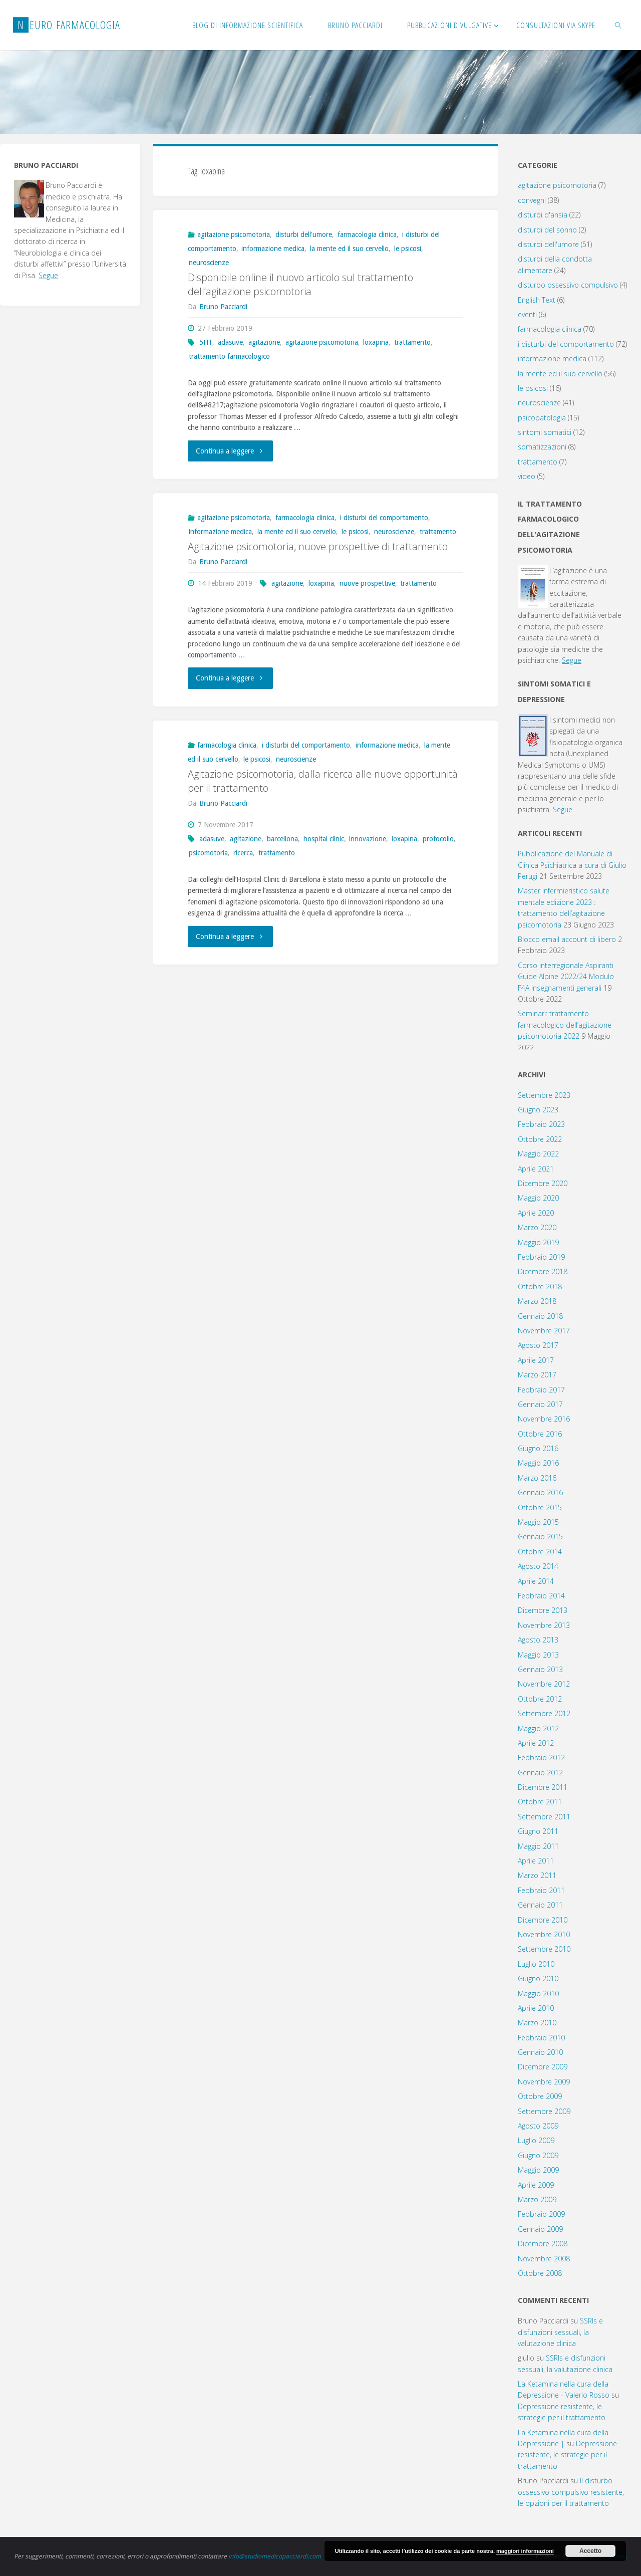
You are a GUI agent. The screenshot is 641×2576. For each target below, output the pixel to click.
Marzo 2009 (537, 2199)
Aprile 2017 (536, 1360)
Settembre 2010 (544, 1949)
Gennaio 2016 (540, 1492)
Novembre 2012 (544, 1684)
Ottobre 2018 (540, 1286)
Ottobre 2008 (540, 2273)
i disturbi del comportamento (384, 518)
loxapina (376, 342)
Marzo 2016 (537, 1478)
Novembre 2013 (544, 1625)
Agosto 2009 (538, 2126)
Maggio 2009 (538, 2170)
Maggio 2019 (538, 1242)
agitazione (264, 342)
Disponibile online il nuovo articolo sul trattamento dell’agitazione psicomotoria (300, 284)
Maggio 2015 (538, 1522)
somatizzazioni (542, 446)
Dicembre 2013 (542, 1610)
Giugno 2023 (538, 1109)
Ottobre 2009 (540, 2096)
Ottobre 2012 (540, 1699)
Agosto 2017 (538, 1345)
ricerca (243, 852)
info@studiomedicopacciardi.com (274, 2556)
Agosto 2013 (538, 1640)
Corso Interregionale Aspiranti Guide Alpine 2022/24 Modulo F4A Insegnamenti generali (566, 977)
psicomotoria (208, 852)
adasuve (230, 342)
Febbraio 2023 (541, 1124)
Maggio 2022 (538, 1153)
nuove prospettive (367, 583)
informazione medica (272, 249)
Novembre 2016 (544, 1419)
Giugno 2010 (538, 1978)
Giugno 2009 (538, 2155)
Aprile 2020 (536, 1213)
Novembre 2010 (544, 1934)
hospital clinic (323, 838)
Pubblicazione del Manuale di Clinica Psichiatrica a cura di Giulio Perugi (572, 865)
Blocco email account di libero (567, 939)
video (526, 476)
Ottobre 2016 (540, 1434)
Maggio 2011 (538, 1846)
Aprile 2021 (536, 1169)
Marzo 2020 (537, 1227)
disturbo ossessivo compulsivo (568, 285)
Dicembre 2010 (542, 1920)
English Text (536, 300)
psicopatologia (542, 417)
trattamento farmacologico (229, 356)
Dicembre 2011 (542, 1787)
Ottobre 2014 (540, 1551)
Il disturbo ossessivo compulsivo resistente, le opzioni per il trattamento (571, 2492)
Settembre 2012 (544, 1713)
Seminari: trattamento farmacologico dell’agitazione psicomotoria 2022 (564, 1025)
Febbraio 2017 (541, 1389)
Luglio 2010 (536, 1964)
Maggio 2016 (538, 1463)
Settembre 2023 (544, 1095)
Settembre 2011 (544, 1816)
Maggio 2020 (538, 1198)
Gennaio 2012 (540, 1772)
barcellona (282, 838)
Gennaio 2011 (540, 1905)
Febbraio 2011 (541, 1890)
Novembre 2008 (544, 2258)
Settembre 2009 (544, 2111)
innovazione (367, 838)
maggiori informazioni (525, 2551)
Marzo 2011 (537, 1875)
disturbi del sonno (547, 230)
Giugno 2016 (538, 1448)
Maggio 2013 (538, 1655)
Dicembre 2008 (542, 2243)
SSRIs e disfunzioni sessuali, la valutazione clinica (560, 2332)
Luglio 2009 (536, 2140)
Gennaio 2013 (540, 1669)
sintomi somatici (544, 432)
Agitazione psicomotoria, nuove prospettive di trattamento (318, 546)
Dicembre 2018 (542, 1271)
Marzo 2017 (537, 1374)
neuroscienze (209, 263)
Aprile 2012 (536, 1743)
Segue (48, 275)
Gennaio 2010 (540, 2052)
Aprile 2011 (536, 1860)
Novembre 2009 (544, 2081)
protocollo (438, 838)
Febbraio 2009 (541, 2214)
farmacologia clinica (367, 234)
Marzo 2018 (537, 1301)
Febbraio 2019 (541, 1257)
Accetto (590, 2550)
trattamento (412, 342)
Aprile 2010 (536, 2008)
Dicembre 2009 (542, 2066)
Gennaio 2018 (540, 1316)
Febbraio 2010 (541, 2037)
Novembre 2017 (544, 1330)
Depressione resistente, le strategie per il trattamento (567, 2455)
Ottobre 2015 (540, 1507)
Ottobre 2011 (540, 1801)
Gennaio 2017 (540, 1404)
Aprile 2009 (536, 2185)
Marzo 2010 (537, 2022)
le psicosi (407, 249)
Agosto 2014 (538, 1566)
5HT (205, 342)
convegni (532, 200)
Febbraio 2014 (541, 1595)
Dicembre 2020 (542, 1183)
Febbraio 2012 (541, 1757)
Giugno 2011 (538, 1831)
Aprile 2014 (536, 1581)
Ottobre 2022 (540, 1139)
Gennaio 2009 (540, 2229)
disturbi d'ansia (542, 214)
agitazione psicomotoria (233, 234)
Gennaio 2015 (540, 1536)
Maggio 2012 (538, 1728)
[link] (618, 25)
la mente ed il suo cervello (349, 249)
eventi (527, 314)
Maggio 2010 (538, 1993)
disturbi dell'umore (303, 234)
